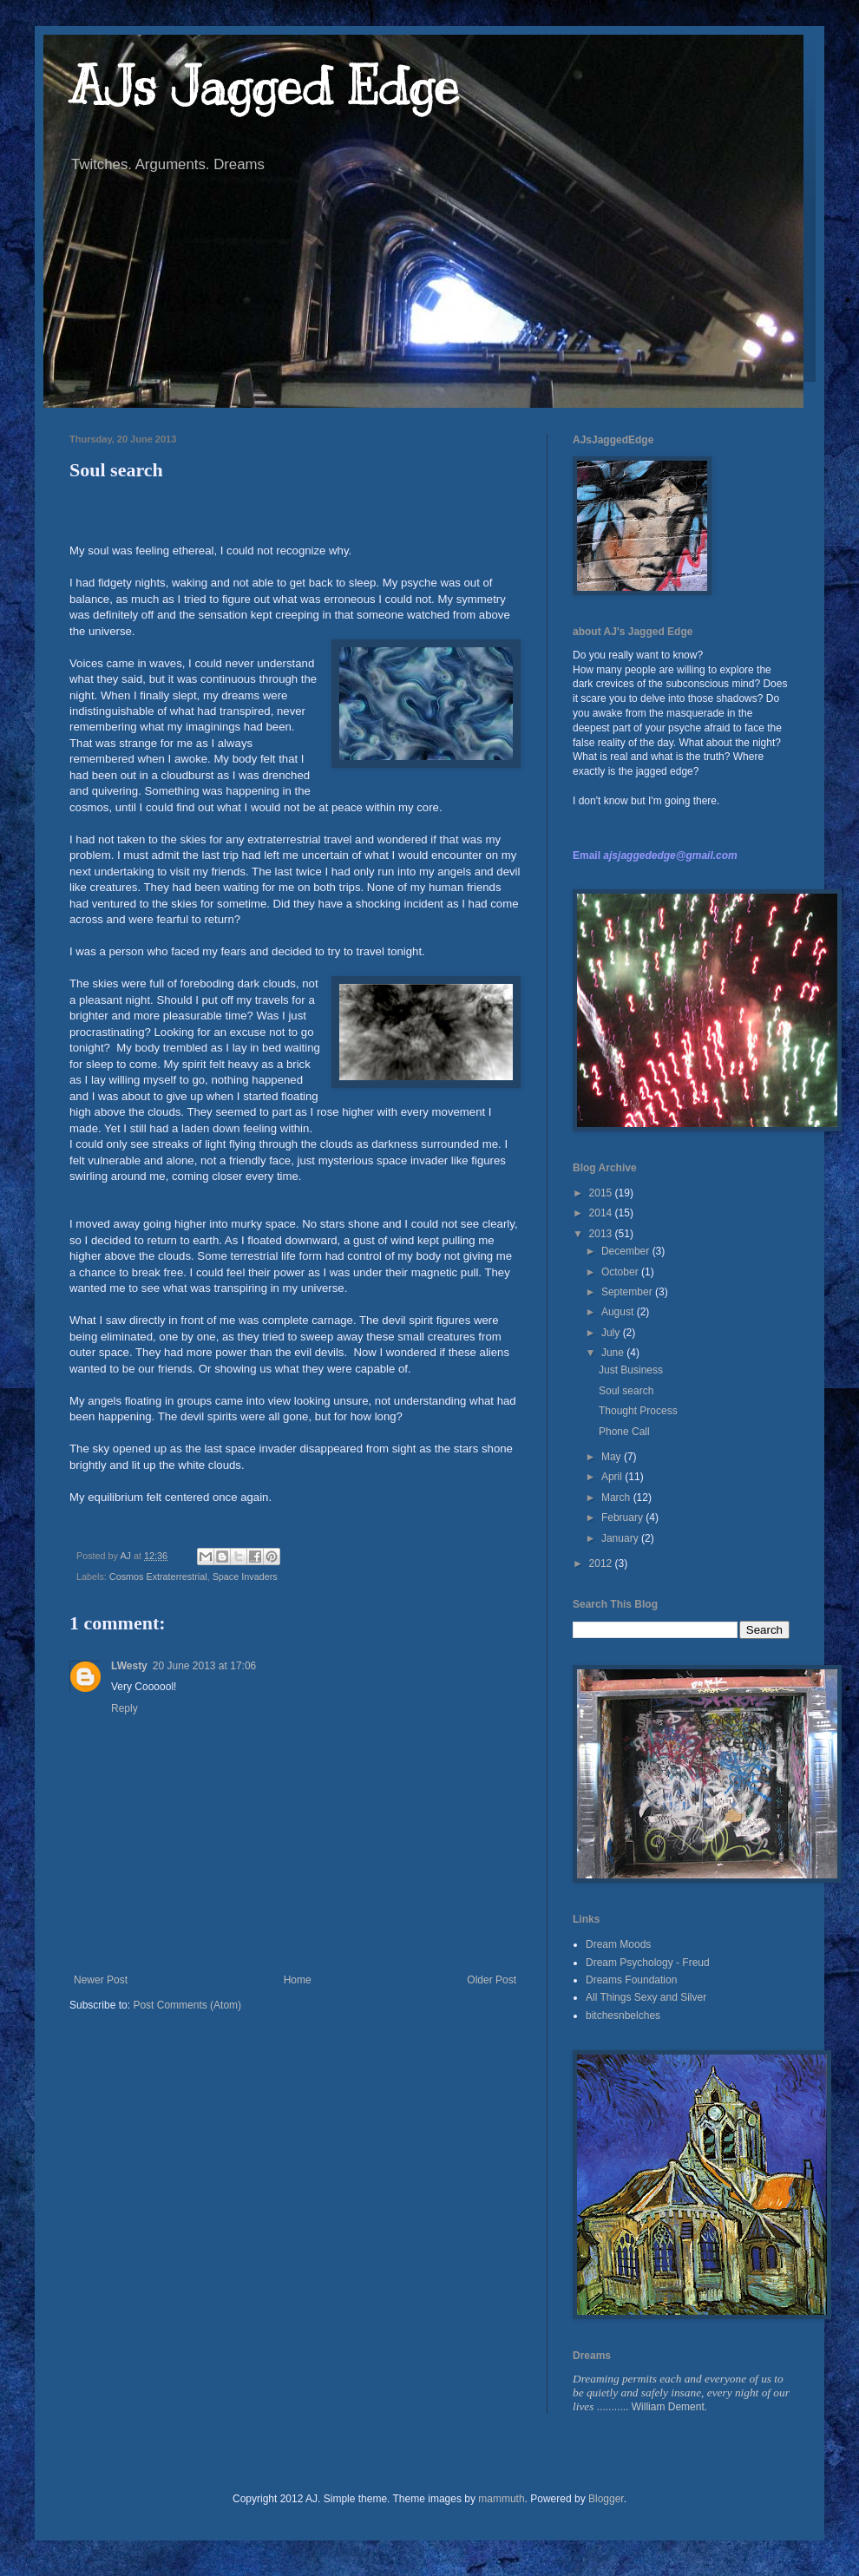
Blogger (606, 2499)
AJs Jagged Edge (264, 87)
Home (297, 1980)
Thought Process (638, 1411)
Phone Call (624, 1432)
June (613, 1353)
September (628, 1292)
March (617, 1497)
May (612, 1457)
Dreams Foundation (631, 1980)
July (612, 1333)
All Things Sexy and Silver (646, 1997)
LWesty (129, 1666)
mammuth (501, 2499)
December (626, 1251)
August (619, 1312)
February (623, 1517)
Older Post (491, 1980)
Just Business (631, 1370)
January (621, 1538)
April (613, 1477)
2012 (602, 1563)
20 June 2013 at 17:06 (204, 1666)
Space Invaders (245, 1576)
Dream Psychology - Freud (648, 1963)
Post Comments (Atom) (187, 2005)
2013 (602, 1234)
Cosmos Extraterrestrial (158, 1576)
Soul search (626, 1391)
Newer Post (101, 1980)
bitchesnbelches (623, 2015)
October (621, 1272)
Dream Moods (618, 1944)
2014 (602, 1213)
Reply (124, 1708)
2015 (602, 1193)
